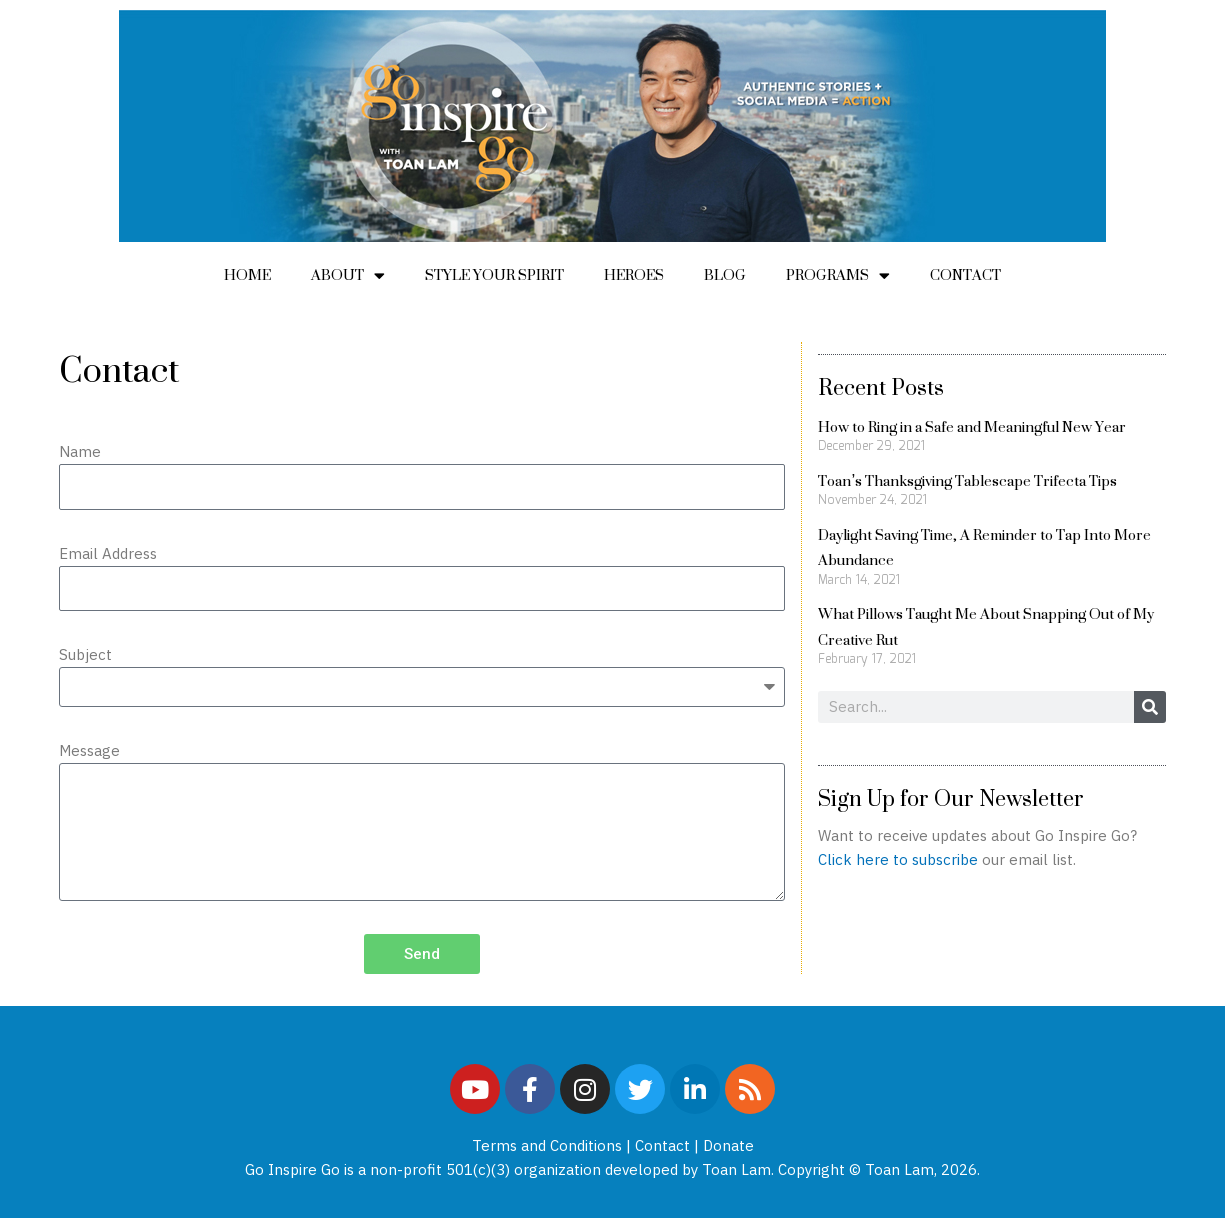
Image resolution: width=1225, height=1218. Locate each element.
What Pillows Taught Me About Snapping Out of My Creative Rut (986, 626)
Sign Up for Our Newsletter (951, 798)
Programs (838, 275)
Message (89, 750)
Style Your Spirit (494, 274)
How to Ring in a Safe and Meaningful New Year (972, 426)
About (348, 275)
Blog (725, 274)
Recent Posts (881, 387)
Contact (965, 274)
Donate (728, 1145)
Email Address (108, 553)
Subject (85, 654)
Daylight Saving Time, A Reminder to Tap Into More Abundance (984, 547)
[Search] (1150, 707)
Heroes (634, 274)
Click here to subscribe (898, 859)
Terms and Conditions (547, 1145)
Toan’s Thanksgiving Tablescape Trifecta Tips (967, 480)
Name (80, 451)
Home (247, 274)
